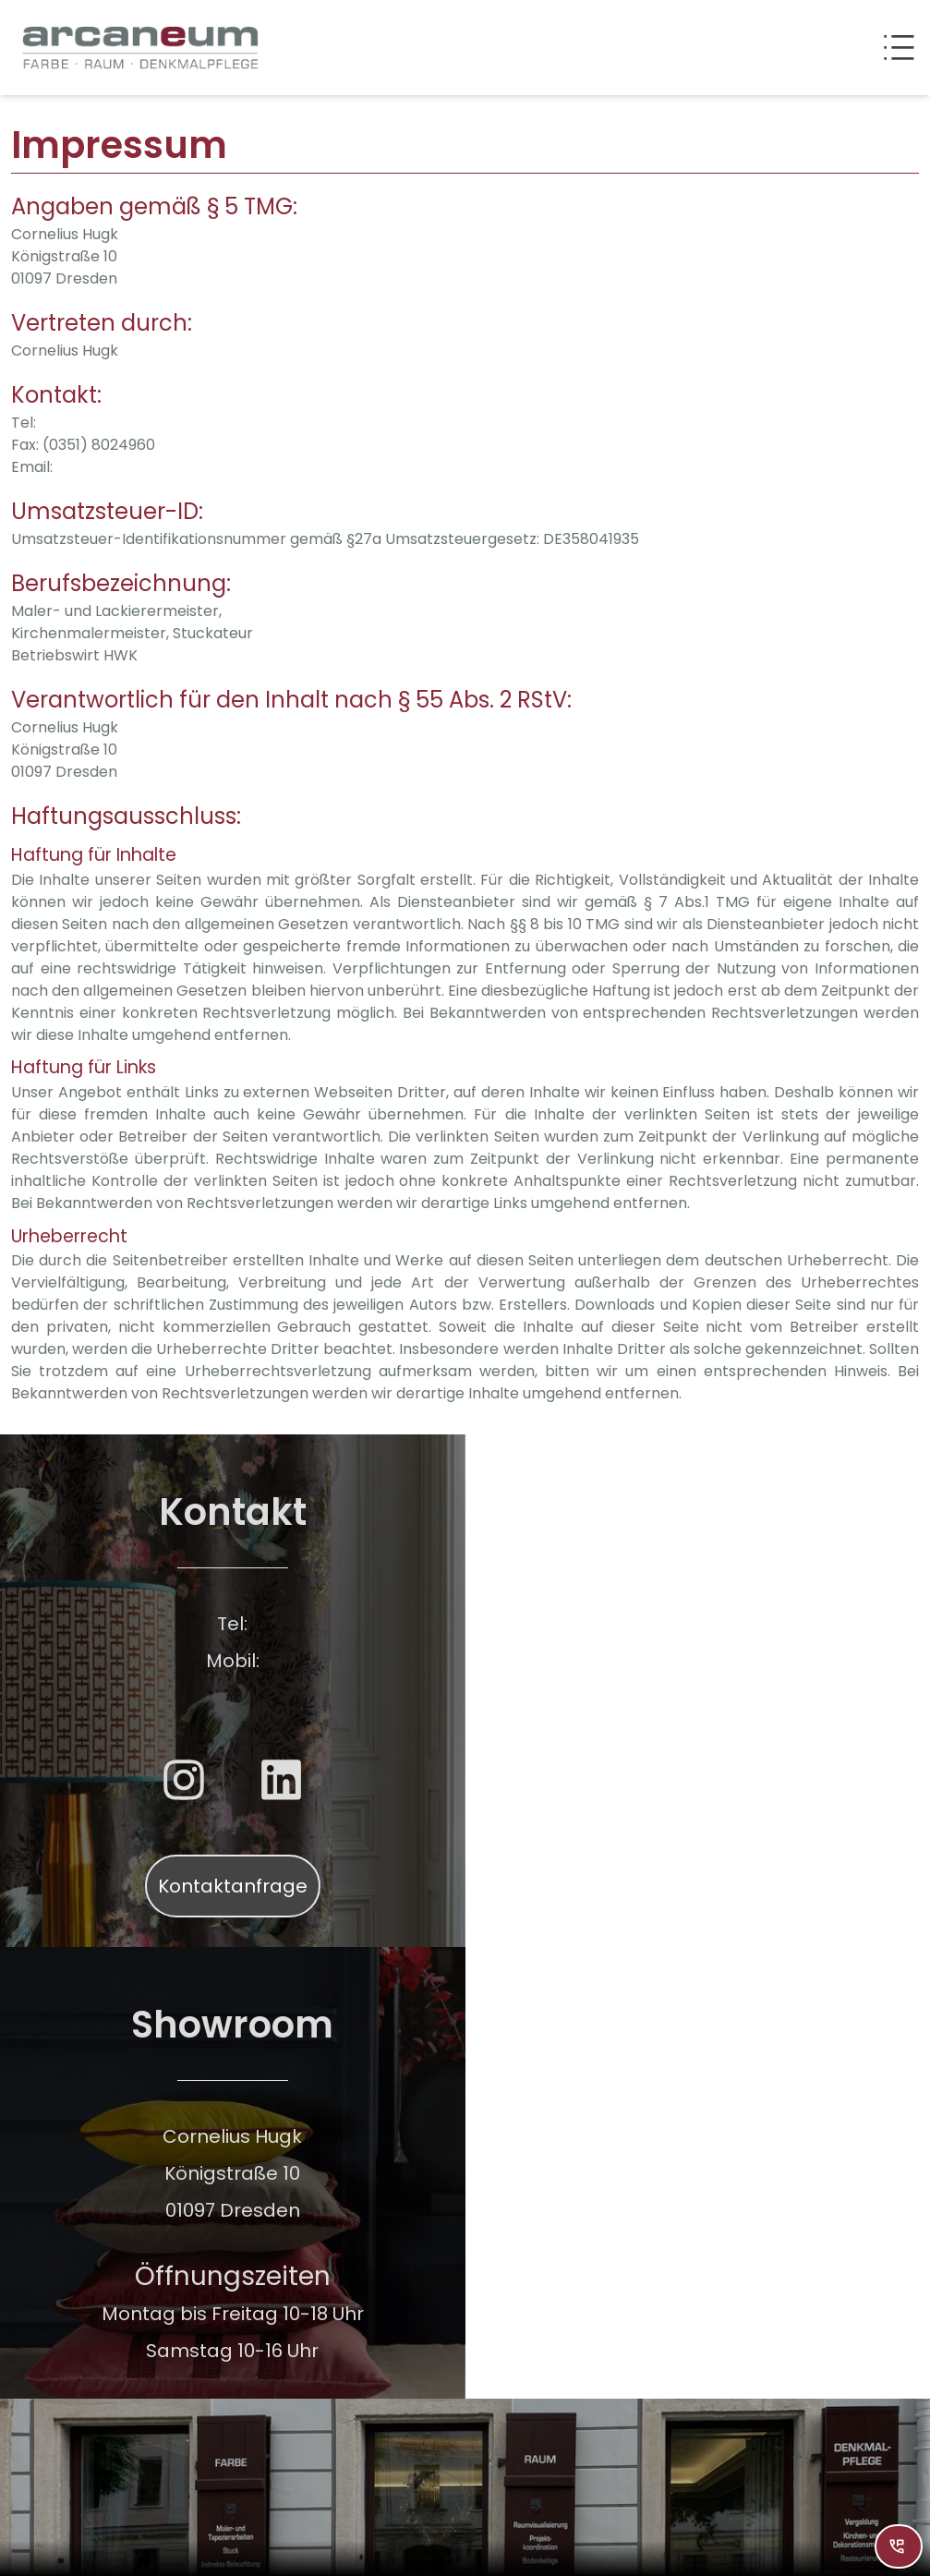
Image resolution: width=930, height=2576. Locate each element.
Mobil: (233, 1661)
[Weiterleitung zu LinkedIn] (282, 1780)
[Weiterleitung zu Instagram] (184, 1780)
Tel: (23, 422)
